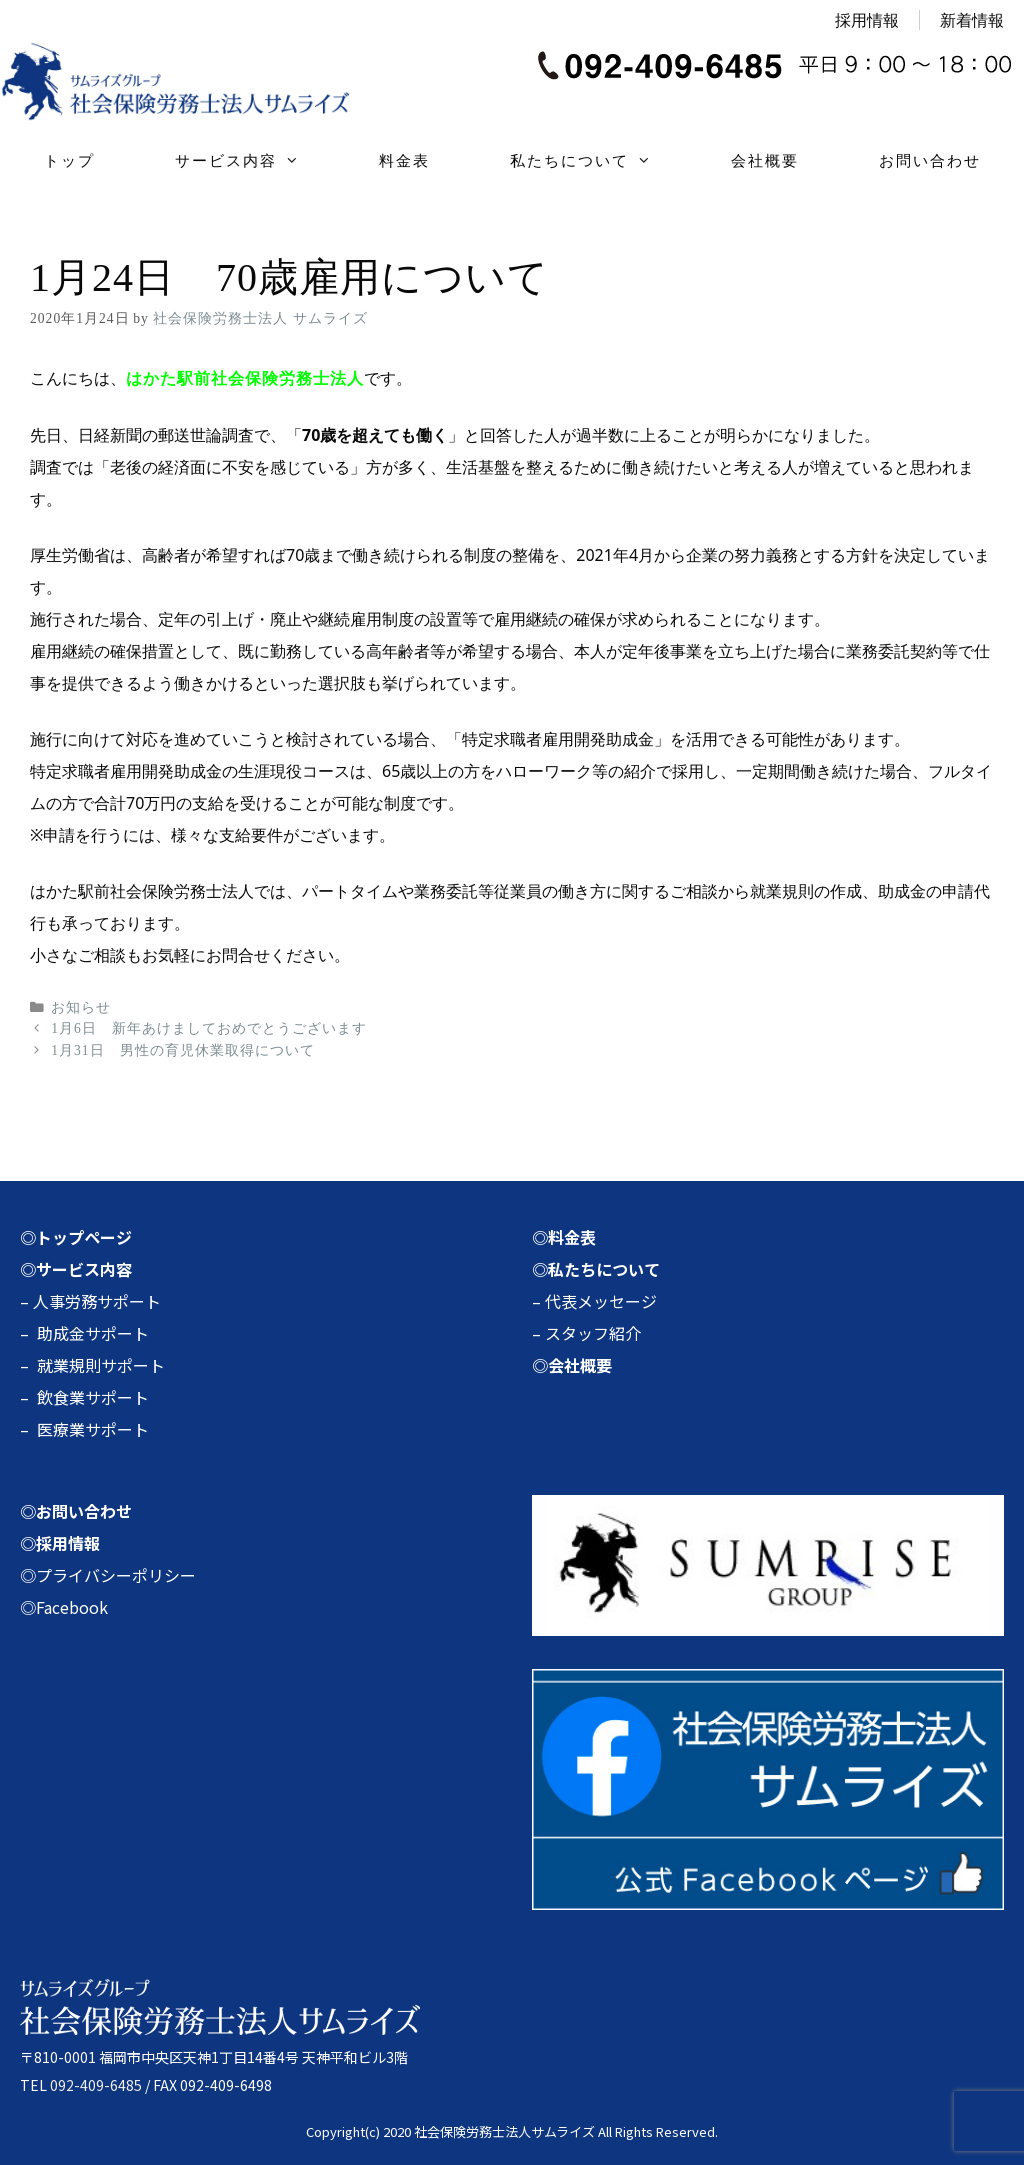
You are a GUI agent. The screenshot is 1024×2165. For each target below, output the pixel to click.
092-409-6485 (96, 2085)
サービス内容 (257, 161)
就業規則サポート (101, 1365)
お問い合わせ (930, 160)
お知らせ (81, 1007)
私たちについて (600, 161)
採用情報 (867, 20)
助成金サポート (93, 1333)
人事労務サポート (97, 1301)
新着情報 (972, 20)
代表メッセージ (601, 1301)
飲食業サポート (93, 1397)
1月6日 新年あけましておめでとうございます (209, 1028)
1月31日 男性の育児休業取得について (182, 1050)
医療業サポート (93, 1429)
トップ (69, 160)
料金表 (404, 160)
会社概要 (765, 160)
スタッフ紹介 (593, 1333)
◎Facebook (64, 1607)
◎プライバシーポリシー (108, 1575)
